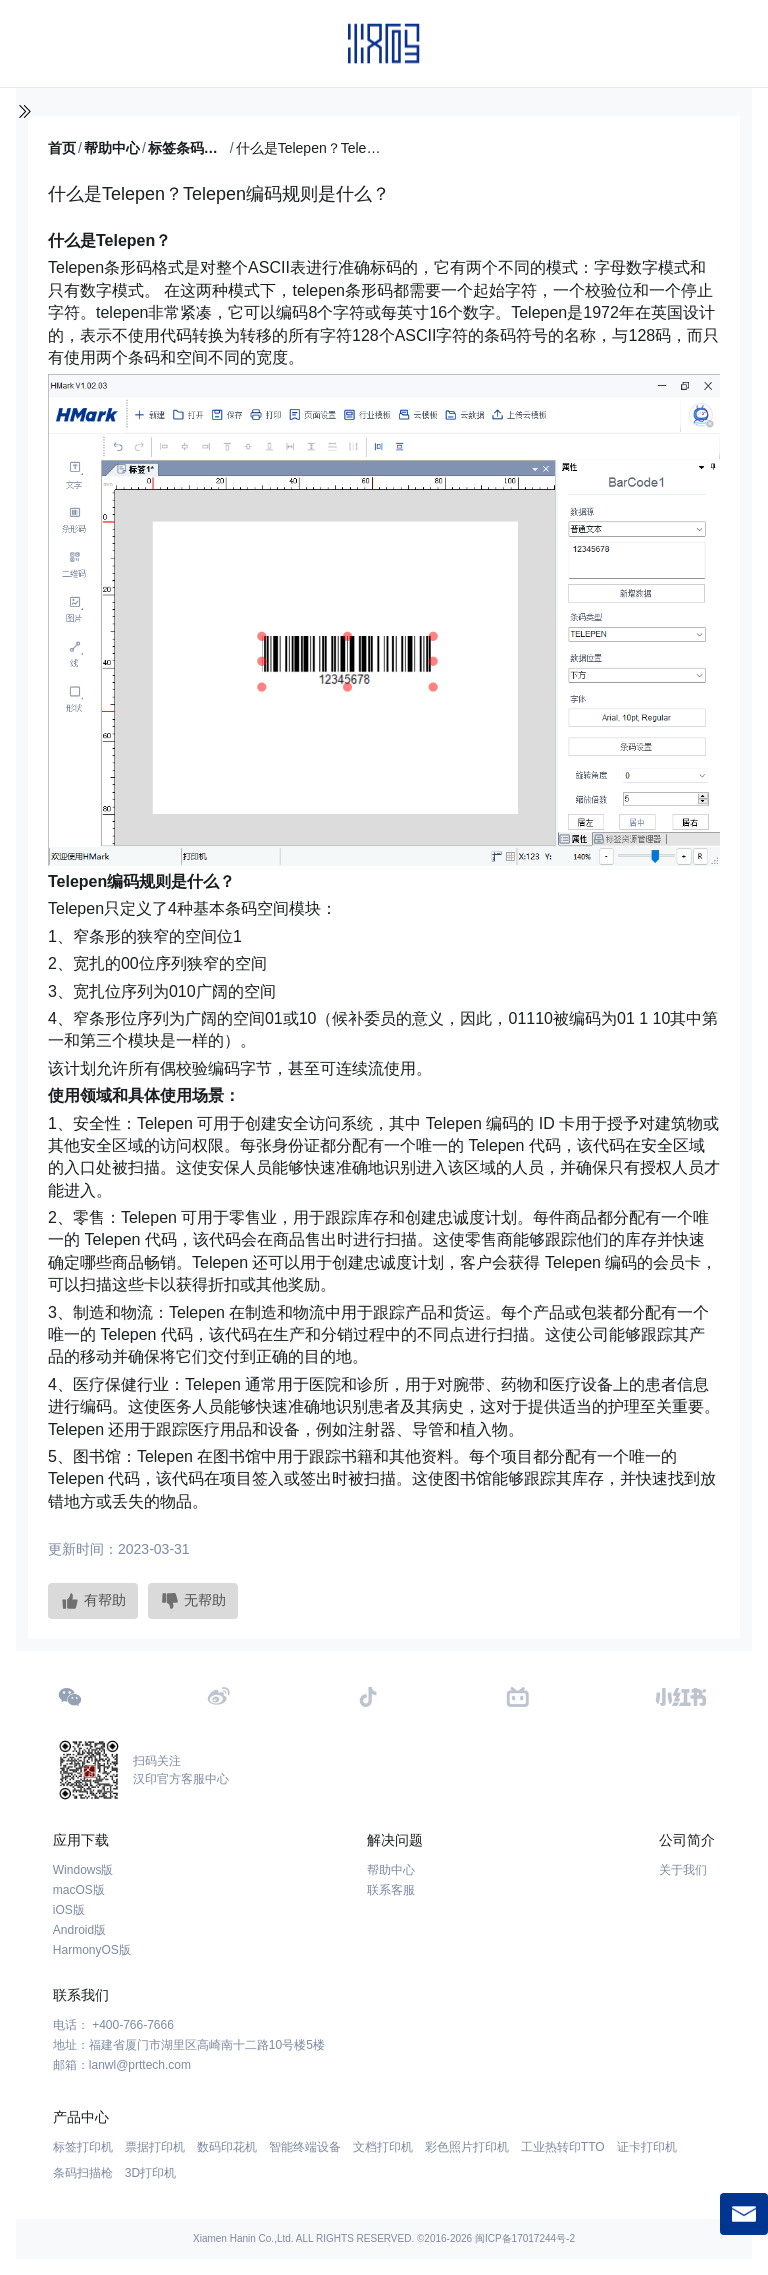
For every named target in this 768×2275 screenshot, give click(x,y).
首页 (62, 148)
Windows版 (83, 1870)
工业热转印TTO (563, 2147)
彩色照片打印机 (467, 2147)
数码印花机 (227, 2147)
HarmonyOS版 (92, 1950)
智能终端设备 (305, 2147)
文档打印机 (383, 2147)
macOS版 (79, 1890)
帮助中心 (112, 148)
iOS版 (69, 1910)
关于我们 (683, 1870)
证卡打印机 (647, 2147)
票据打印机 (155, 2147)
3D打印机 (150, 2173)
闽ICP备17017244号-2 (525, 2238)
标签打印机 (83, 2147)
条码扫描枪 (83, 2173)
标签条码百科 (188, 148)
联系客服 (391, 1890)
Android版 (79, 1930)
